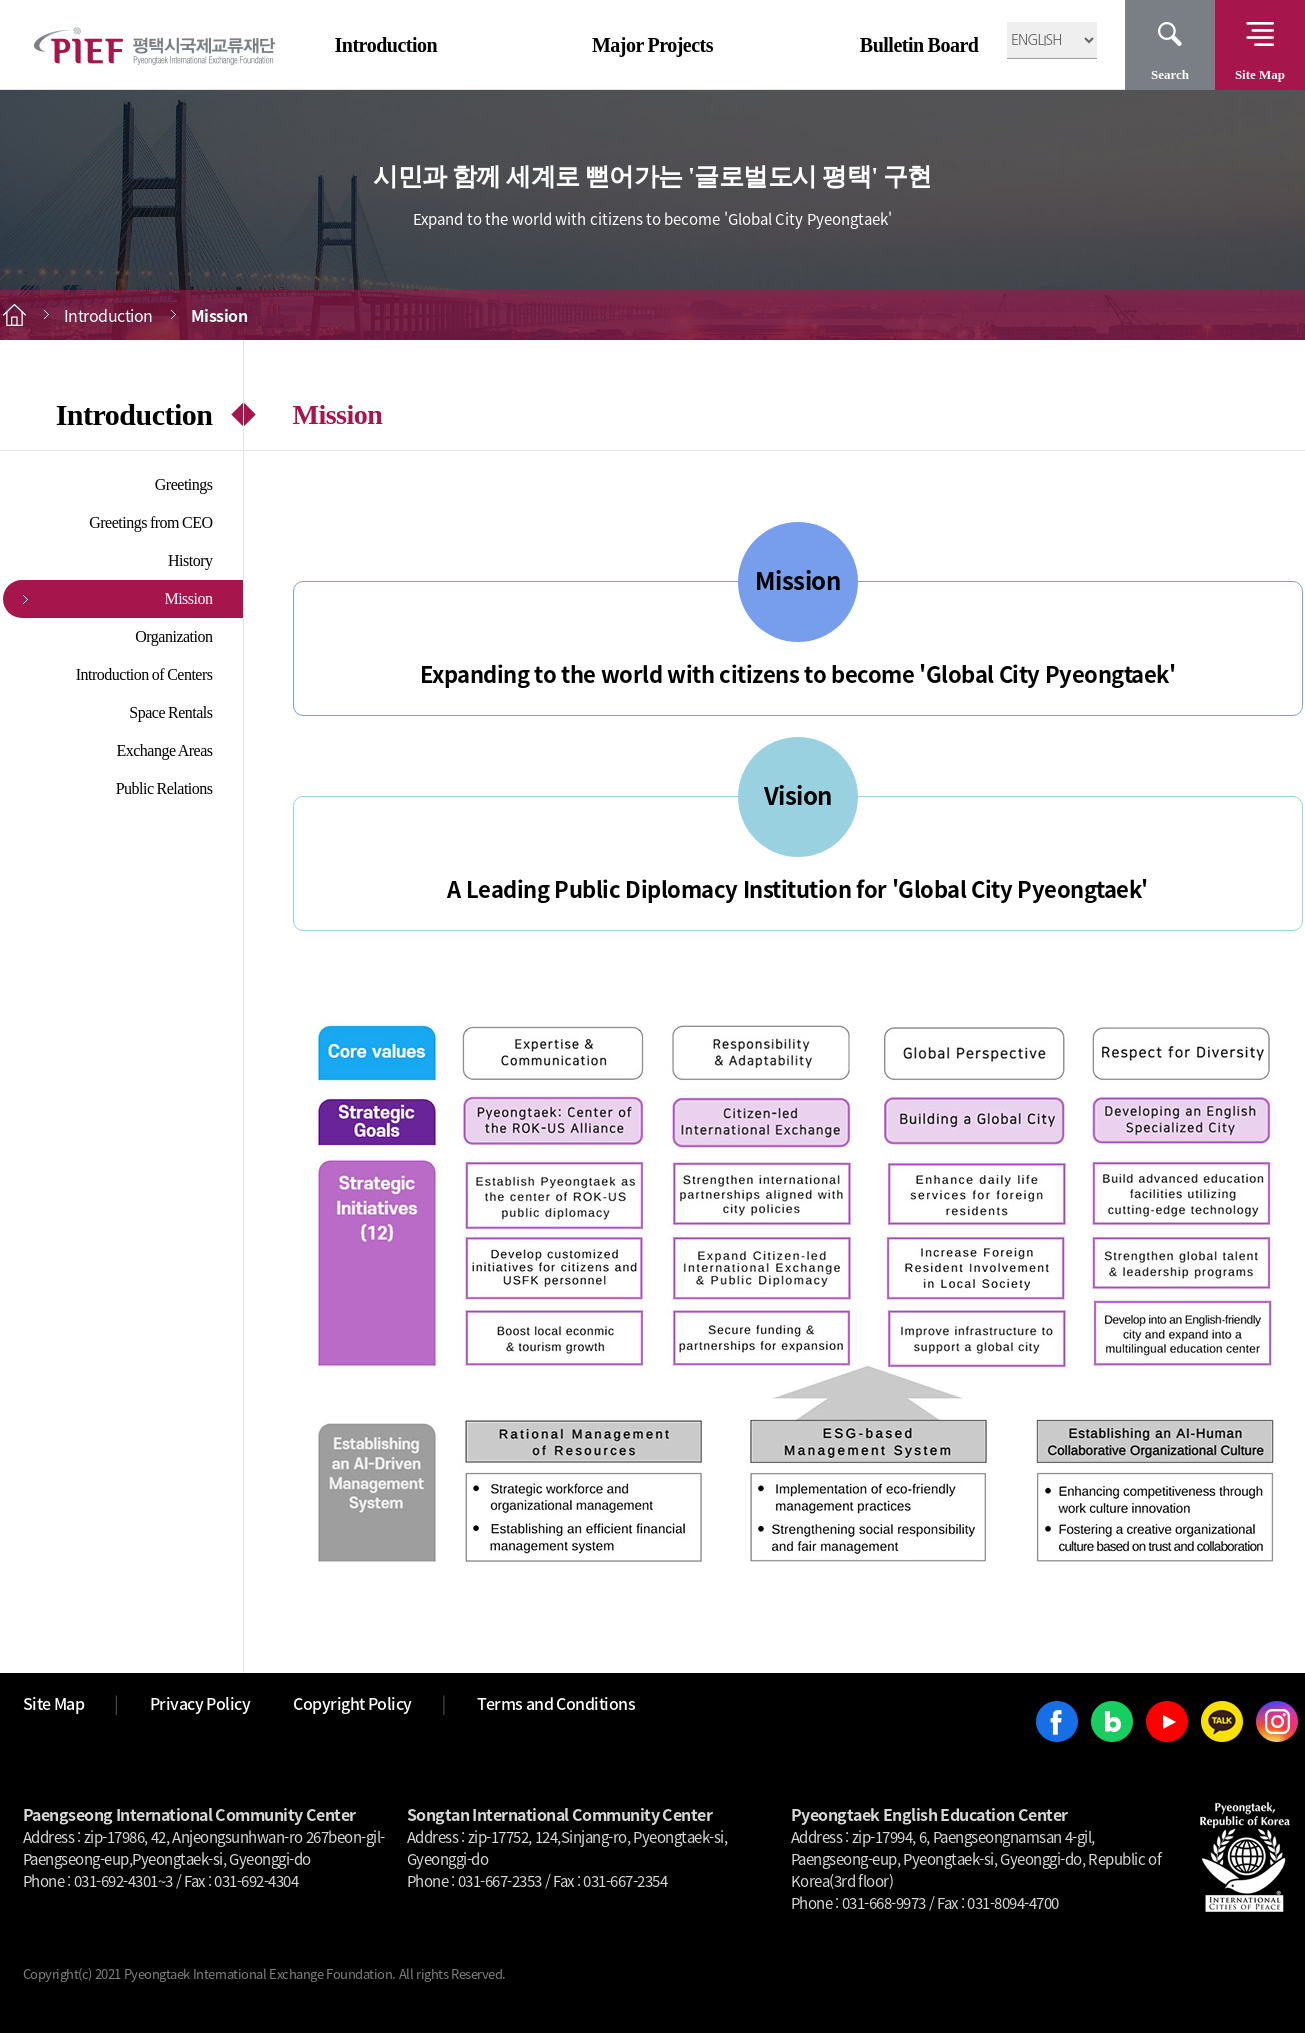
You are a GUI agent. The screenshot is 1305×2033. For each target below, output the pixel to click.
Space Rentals (170, 712)
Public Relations (164, 788)
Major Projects (652, 45)
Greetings (184, 484)
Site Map (1260, 74)
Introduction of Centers (144, 674)
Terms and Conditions (556, 1703)
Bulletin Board (919, 45)
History (190, 560)
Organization (173, 636)
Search (1170, 74)
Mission (188, 598)
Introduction (386, 45)
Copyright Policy (352, 1703)
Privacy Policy (200, 1703)
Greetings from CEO (150, 522)
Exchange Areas (164, 750)
